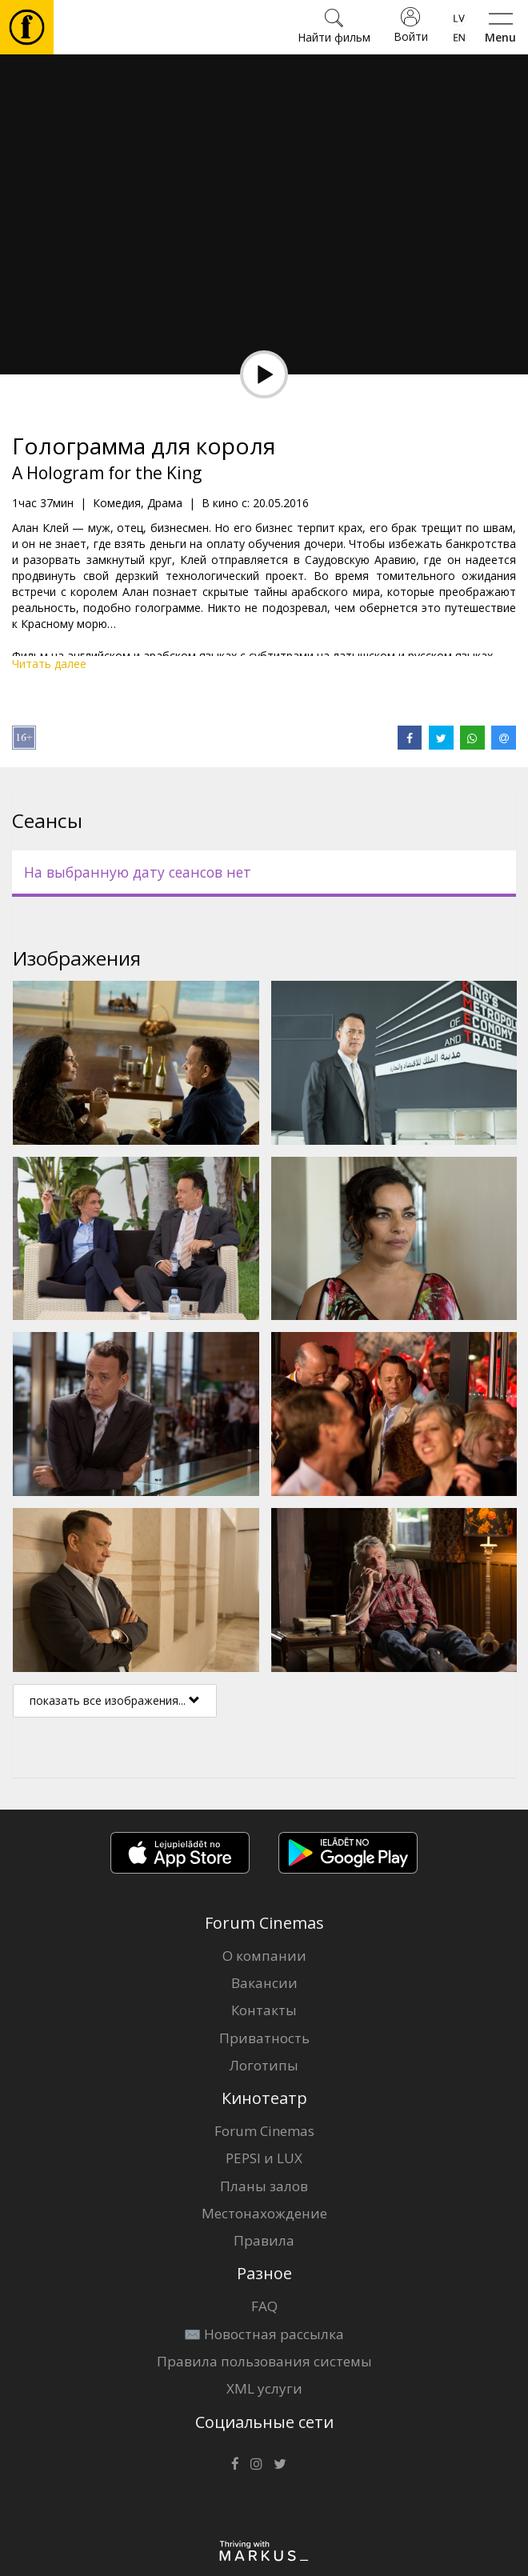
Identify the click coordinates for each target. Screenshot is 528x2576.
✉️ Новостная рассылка (264, 2334)
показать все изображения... (115, 1700)
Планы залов (264, 2186)
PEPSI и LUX (264, 2158)
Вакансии (264, 1983)
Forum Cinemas (264, 2131)
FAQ (264, 2306)
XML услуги (264, 2388)
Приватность (264, 2038)
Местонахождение (264, 2213)
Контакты (264, 2010)
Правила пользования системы (264, 2361)
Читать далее (49, 663)
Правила (264, 2240)
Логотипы (264, 2065)
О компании (264, 1955)
